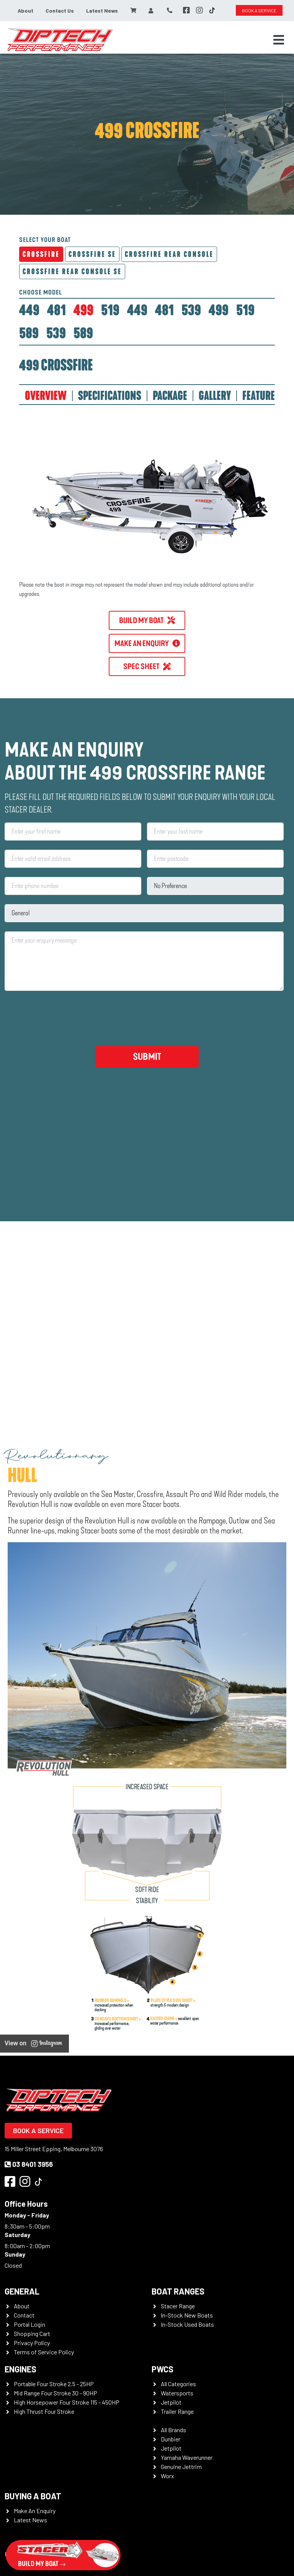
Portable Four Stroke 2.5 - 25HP (54, 2383)
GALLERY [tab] (215, 395)
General (22, 2291)
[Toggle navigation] (278, 40)
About (25, 10)
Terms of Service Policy (44, 2352)
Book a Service (38, 2130)
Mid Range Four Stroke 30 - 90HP (55, 2393)
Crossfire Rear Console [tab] (169, 254)
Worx (167, 2475)
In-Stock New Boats (187, 2315)
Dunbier (170, 2439)
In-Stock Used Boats (187, 2324)
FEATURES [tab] (261, 395)
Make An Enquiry (35, 2510)
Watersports (177, 2393)
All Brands (173, 2429)
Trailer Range (177, 2411)
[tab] (29, 310)
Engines (20, 2369)
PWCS (162, 2369)
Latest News (102, 10)
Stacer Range (178, 2306)
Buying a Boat (33, 2496)
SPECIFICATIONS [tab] (109, 395)
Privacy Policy (32, 2342)
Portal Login (29, 2324)
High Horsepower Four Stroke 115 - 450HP (66, 2402)
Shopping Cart (32, 2333)
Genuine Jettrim (181, 2466)
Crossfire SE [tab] (92, 254)
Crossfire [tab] (41, 254)
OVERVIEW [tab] (46, 395)
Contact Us (60, 10)
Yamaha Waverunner (186, 2457)
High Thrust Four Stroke (44, 2411)
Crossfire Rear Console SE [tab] (72, 271)
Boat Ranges (178, 2291)
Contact (24, 2315)
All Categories (178, 2383)
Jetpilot (171, 2402)
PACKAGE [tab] (170, 395)
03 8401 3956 (29, 2164)
